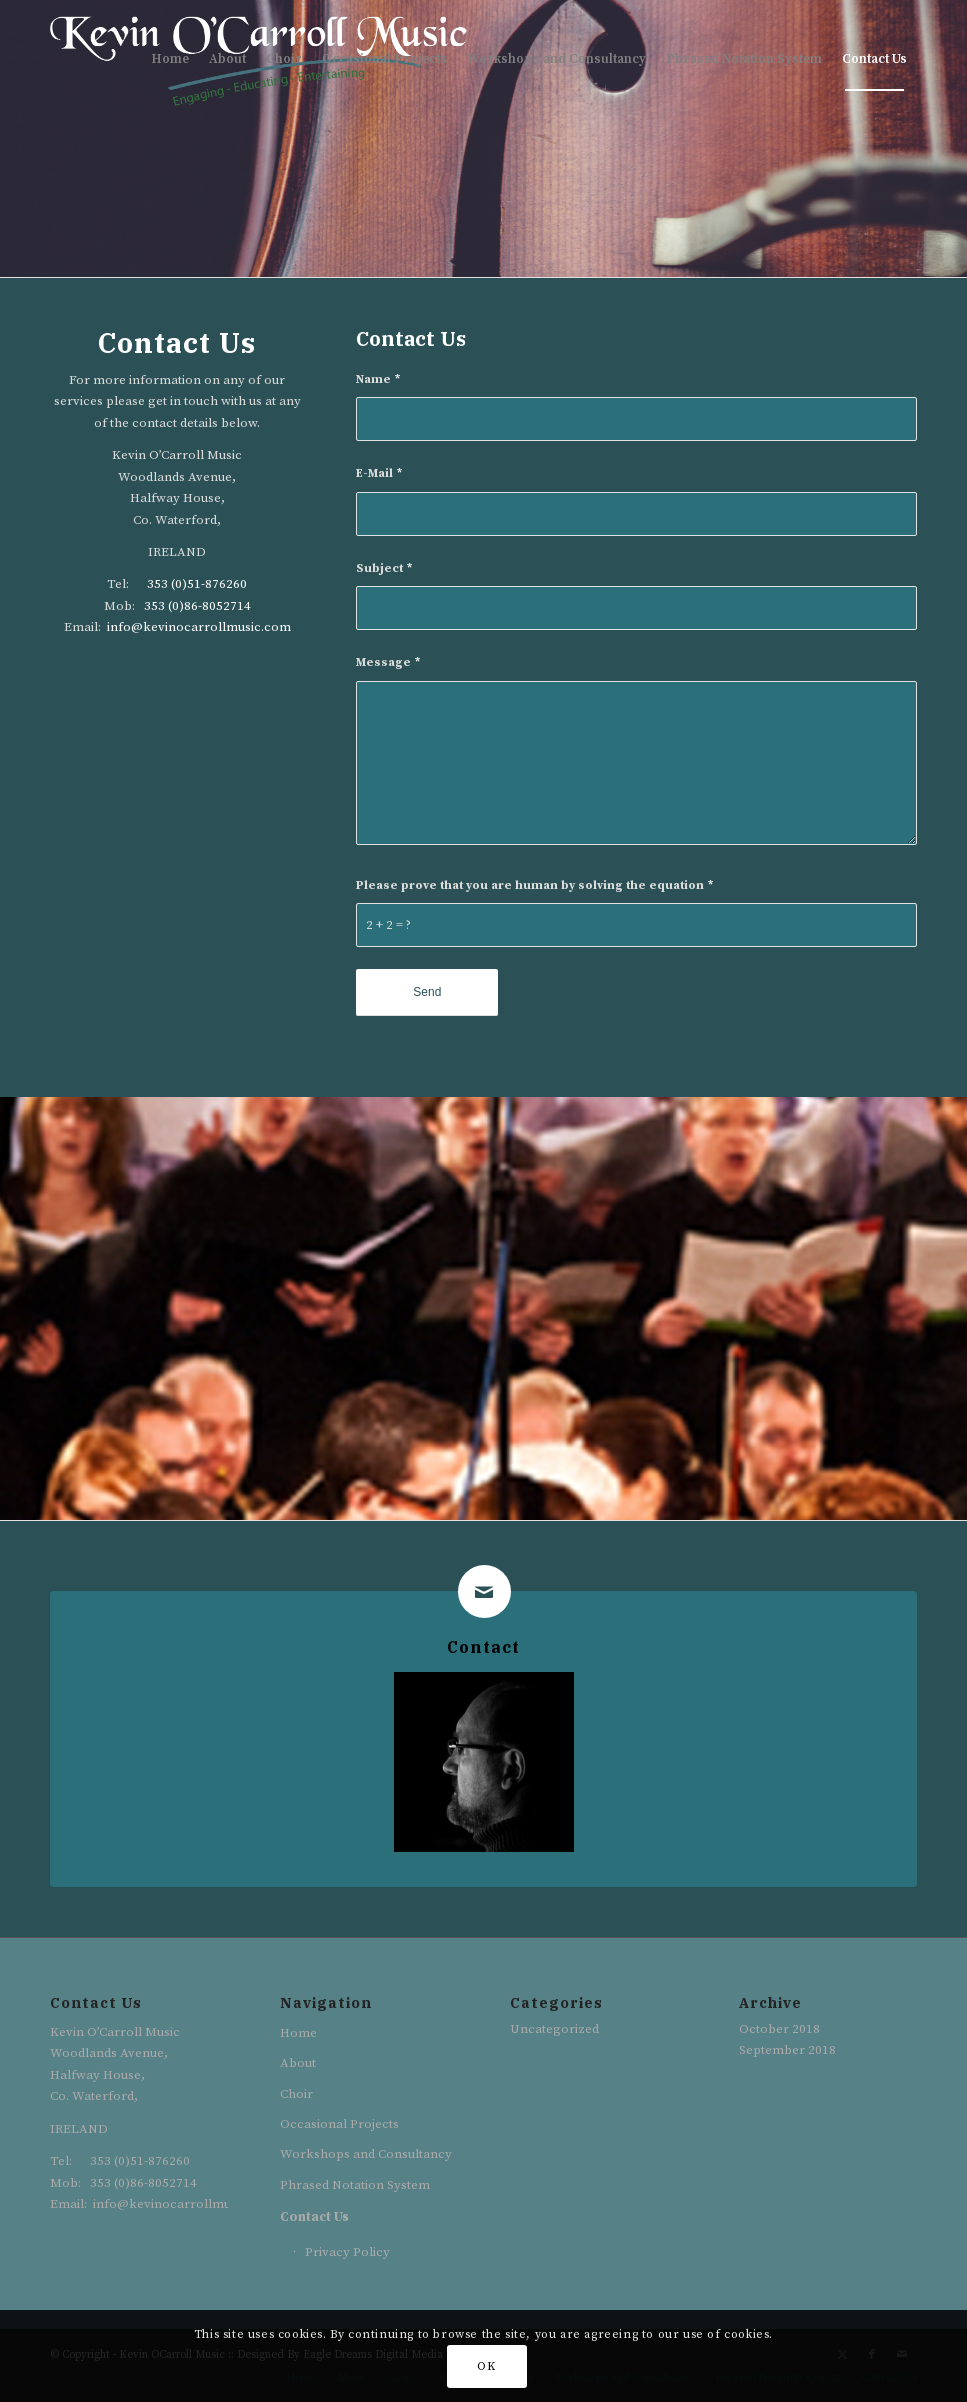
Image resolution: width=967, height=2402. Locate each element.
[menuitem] (170, 59)
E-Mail (379, 473)
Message (388, 662)
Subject (384, 568)
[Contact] (484, 1591)
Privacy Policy (347, 2252)
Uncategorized (554, 2029)
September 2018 (787, 2050)
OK (486, 2366)
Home (298, 2033)
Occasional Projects (339, 2124)
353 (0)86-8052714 (197, 606)
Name (378, 379)
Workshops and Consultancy (366, 2154)
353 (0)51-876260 (197, 584)
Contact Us (314, 2217)
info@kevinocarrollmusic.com (199, 627)
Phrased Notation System (355, 2185)
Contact (483, 1646)
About (298, 2063)
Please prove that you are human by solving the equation (534, 885)
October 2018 (779, 2029)
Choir (296, 2094)
